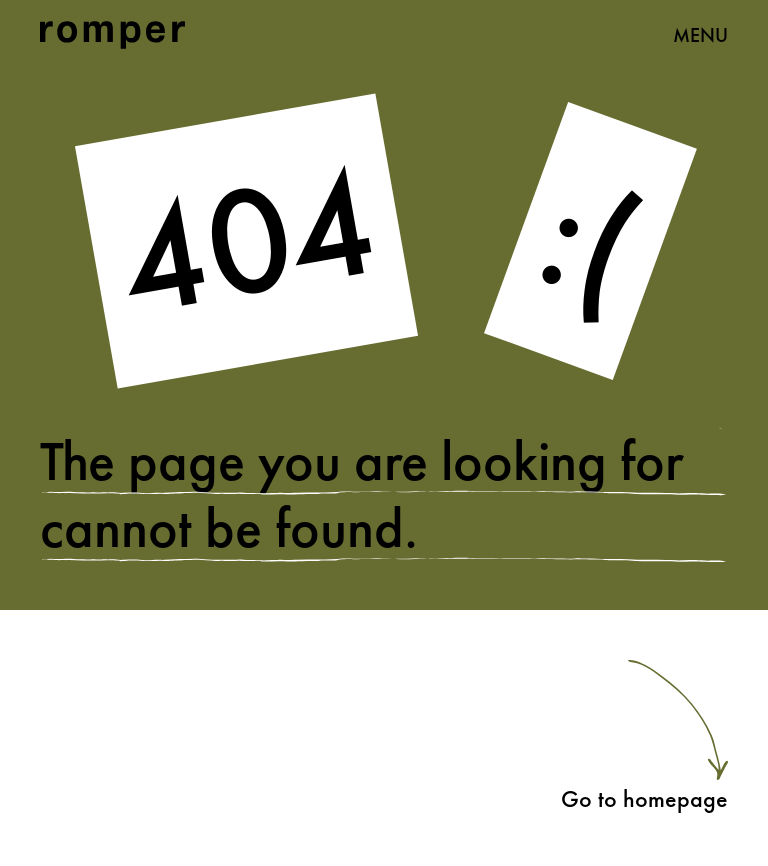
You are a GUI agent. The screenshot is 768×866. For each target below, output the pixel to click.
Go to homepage (644, 798)
